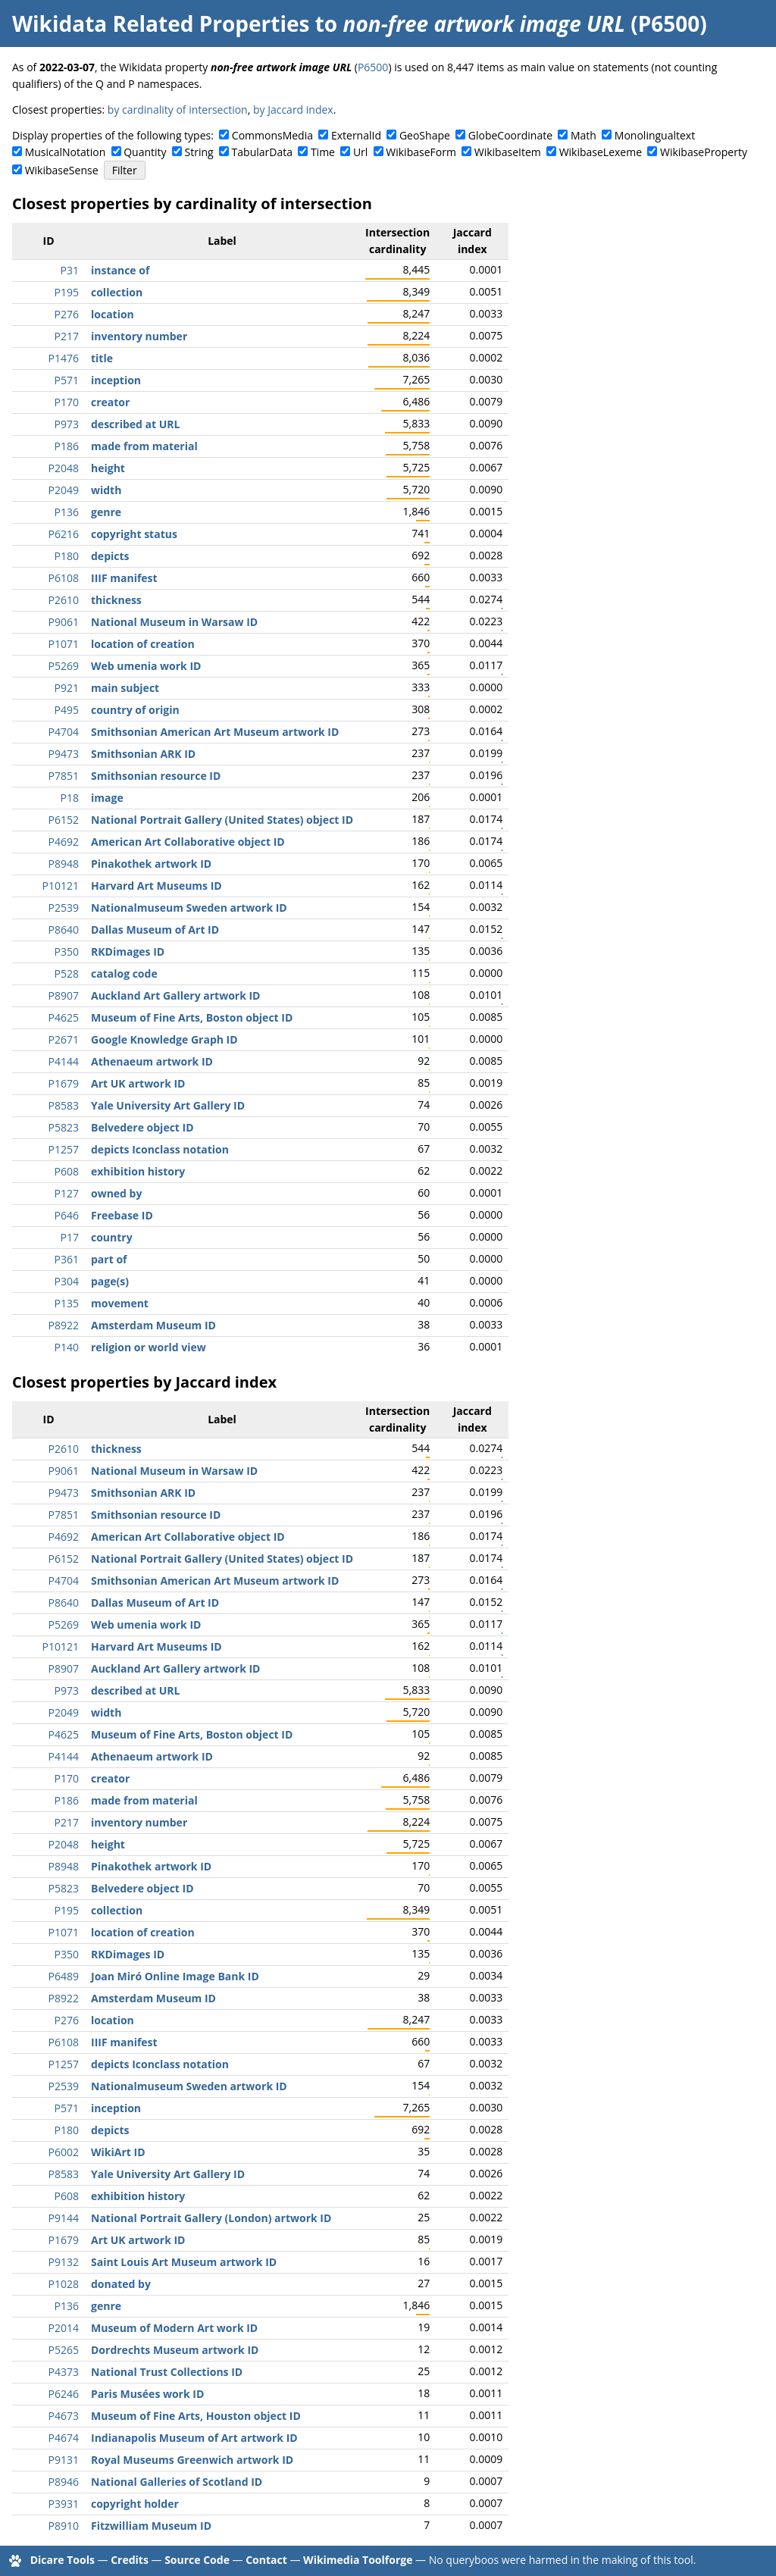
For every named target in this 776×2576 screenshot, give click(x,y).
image (107, 797)
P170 (67, 402)
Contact (266, 2560)
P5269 (63, 666)
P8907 (63, 995)
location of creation (143, 644)
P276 (67, 314)
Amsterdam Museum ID (153, 1325)
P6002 (63, 2152)
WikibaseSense (62, 170)
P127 (67, 1193)
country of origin (135, 710)
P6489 (63, 1976)
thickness (116, 600)
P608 (67, 1171)
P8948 (63, 863)
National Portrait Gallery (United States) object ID (222, 819)
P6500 (373, 67)
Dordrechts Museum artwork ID (174, 2350)
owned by (116, 1193)
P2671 (63, 1039)
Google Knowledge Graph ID (164, 1039)
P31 (70, 270)
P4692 (63, 841)
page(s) (110, 1281)
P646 (67, 1215)
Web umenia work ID (146, 666)
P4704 (63, 732)
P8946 (63, 2481)
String (199, 152)
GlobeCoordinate (510, 135)
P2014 (63, 2328)
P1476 (63, 358)
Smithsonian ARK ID (143, 754)
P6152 (63, 819)
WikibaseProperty (703, 152)
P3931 (63, 2503)
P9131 (63, 2459)
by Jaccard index (293, 109)
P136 (67, 512)
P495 (67, 710)
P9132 (63, 2262)
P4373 (63, 2372)
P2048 (63, 468)
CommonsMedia (272, 135)
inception (116, 380)
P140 (67, 1347)
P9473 (63, 754)
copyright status (134, 534)
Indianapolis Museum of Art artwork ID (194, 2437)
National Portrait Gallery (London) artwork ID (211, 2218)
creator (110, 402)
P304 (67, 1281)
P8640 (63, 929)
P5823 (63, 1127)
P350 (67, 951)
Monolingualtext (655, 135)
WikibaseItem (507, 152)
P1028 (63, 2284)
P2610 (63, 600)
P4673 (63, 2416)
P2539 (63, 907)
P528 (67, 973)
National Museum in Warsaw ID (174, 622)
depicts (110, 556)
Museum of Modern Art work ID (174, 2328)
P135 (67, 1303)
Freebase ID (122, 1215)
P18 (70, 797)
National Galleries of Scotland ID (176, 2481)
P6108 (63, 578)
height (108, 468)
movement (120, 1303)
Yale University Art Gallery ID (168, 1105)
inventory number (139, 336)
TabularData (262, 152)
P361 (67, 1259)
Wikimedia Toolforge (357, 2560)
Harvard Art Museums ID (156, 885)
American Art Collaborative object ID (188, 841)
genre (106, 512)
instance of (120, 270)
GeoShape (424, 135)
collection (116, 292)
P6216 (63, 534)
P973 (67, 424)
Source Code (197, 2560)
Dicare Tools (62, 2560)
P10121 (60, 885)
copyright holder (135, 2503)
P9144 (63, 2218)
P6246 (63, 2394)
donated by (121, 2284)
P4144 (63, 1061)
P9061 (63, 622)
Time (323, 152)
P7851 (63, 775)
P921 (67, 688)
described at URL (135, 424)
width (106, 490)
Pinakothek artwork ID (151, 863)
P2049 (63, 490)
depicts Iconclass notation (160, 1149)
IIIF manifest (124, 578)
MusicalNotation (65, 152)
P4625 (63, 1017)
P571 (67, 380)
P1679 (63, 1083)
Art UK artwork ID (138, 1083)
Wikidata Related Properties (160, 23)
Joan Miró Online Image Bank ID (175, 1976)
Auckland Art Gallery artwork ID (175, 995)
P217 (67, 336)
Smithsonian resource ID (156, 775)
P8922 (63, 1325)
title (102, 358)
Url (360, 152)
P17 (70, 1237)
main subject (125, 688)
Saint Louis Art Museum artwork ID (184, 2262)
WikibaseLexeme (600, 152)
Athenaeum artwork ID (152, 1061)
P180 (67, 556)
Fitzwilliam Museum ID (151, 2525)
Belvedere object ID (142, 1127)
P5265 (63, 2350)
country (112, 1237)
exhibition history (138, 1171)
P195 (67, 292)
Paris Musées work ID (147, 2394)
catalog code (124, 973)
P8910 (63, 2525)
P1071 (63, 644)
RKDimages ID (127, 951)
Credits (130, 2560)
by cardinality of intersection (178, 109)
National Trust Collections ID (166, 2372)
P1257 (63, 1149)
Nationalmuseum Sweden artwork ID (189, 907)
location (112, 314)
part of (109, 1259)
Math (583, 135)
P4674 (63, 2437)
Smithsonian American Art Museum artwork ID (215, 732)
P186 (67, 446)
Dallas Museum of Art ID (155, 929)
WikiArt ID (118, 2152)
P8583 (63, 1105)
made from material (144, 446)
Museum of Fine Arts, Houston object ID (196, 2416)
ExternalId (356, 135)
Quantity (145, 152)
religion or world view (148, 1347)
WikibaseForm (421, 152)
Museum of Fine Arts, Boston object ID (192, 1017)
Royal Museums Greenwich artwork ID (192, 2459)
